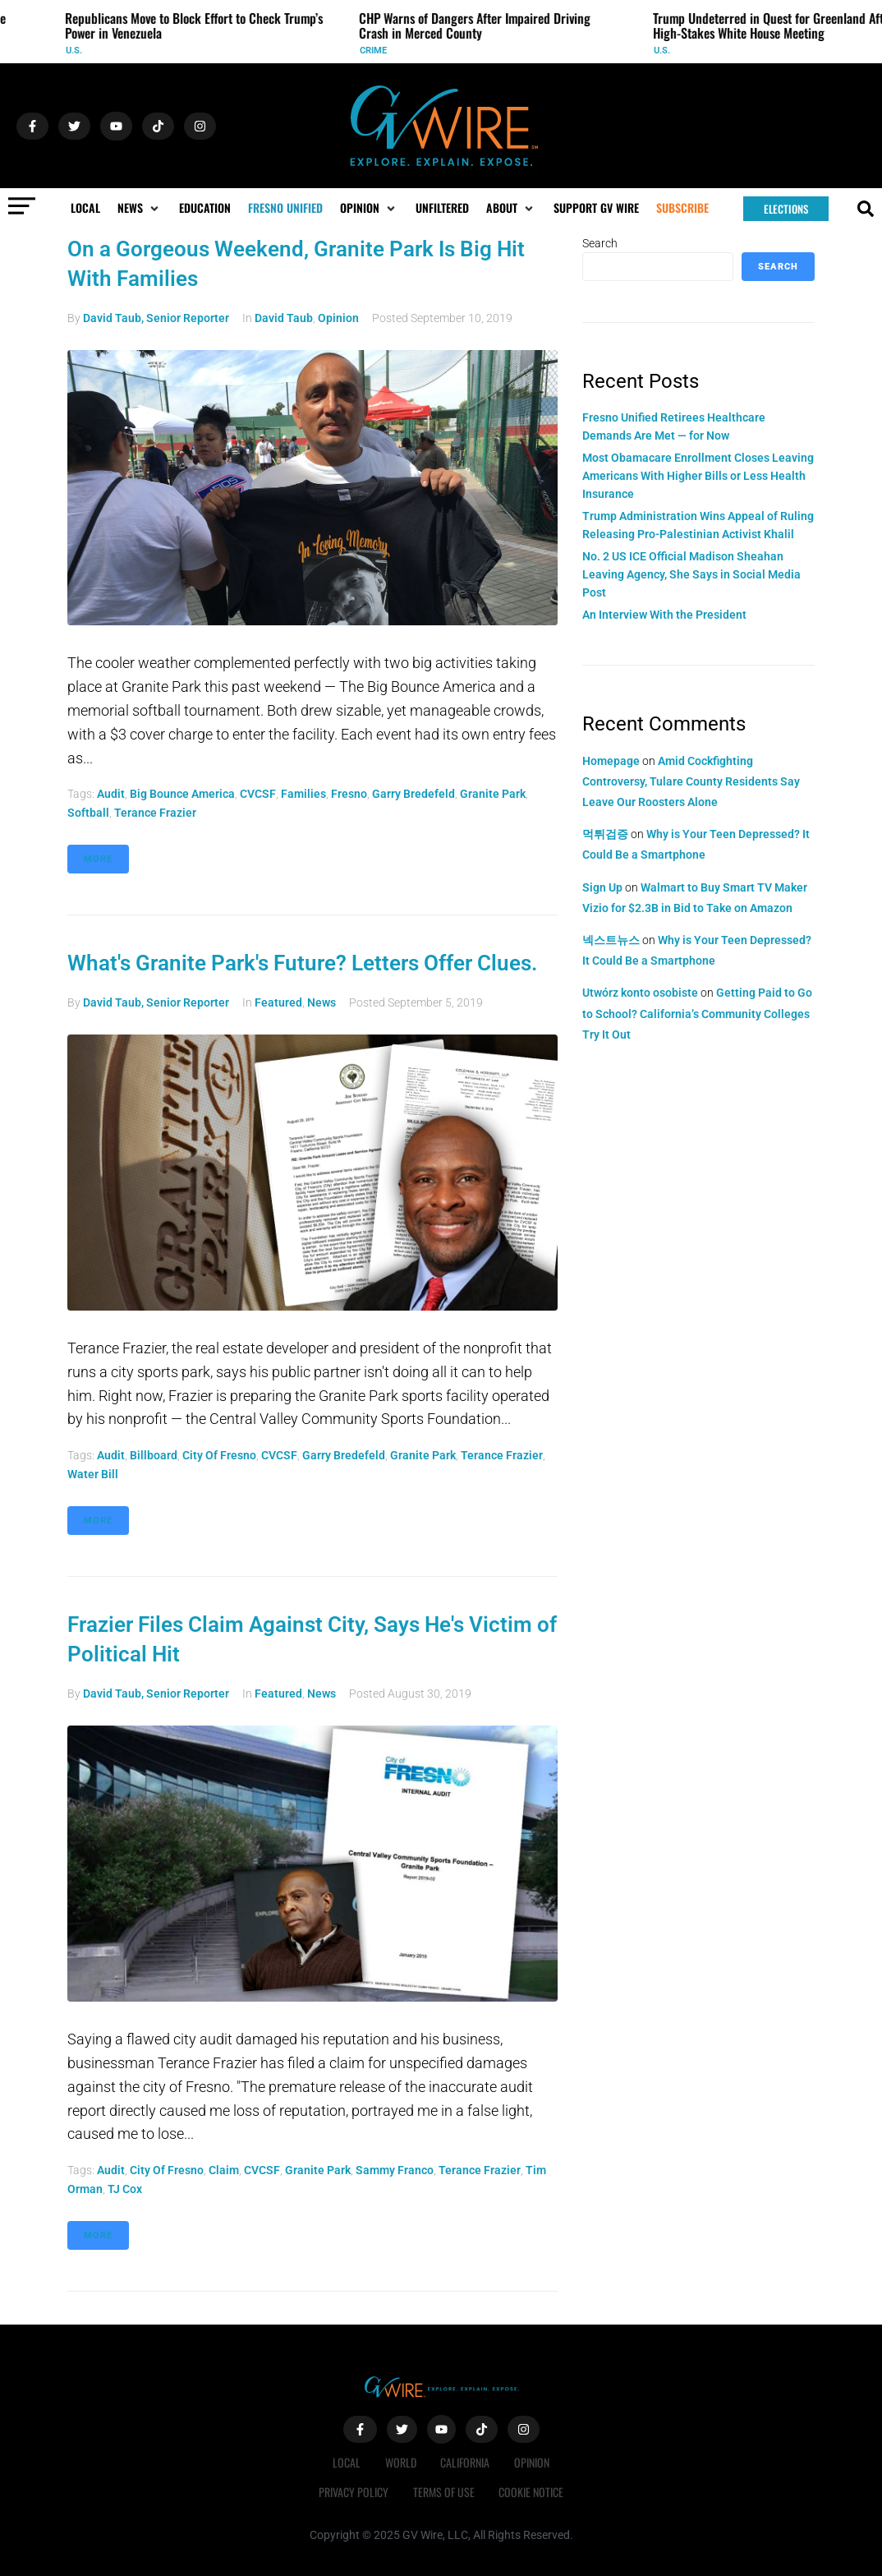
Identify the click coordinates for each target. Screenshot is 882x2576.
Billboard (153, 1455)
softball (88, 812)
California (465, 2462)
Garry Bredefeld (413, 793)
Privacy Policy (353, 2491)
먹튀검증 (605, 834)
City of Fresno (219, 1455)
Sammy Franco (395, 2170)
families (303, 793)
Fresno (349, 793)
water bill (92, 1474)
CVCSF (258, 793)
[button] (139, 208)
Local (347, 2462)
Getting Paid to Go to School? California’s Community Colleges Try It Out (697, 1013)
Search (600, 243)
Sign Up (602, 887)
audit (111, 793)
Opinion (338, 318)
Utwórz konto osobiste (640, 992)
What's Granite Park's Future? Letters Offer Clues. (302, 963)
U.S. (80, 50)
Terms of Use (444, 2491)
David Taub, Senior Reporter (156, 318)
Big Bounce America (182, 793)
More (98, 859)
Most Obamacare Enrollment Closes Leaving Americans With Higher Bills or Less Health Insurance (698, 476)
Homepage (611, 760)
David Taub (284, 318)
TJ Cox (125, 2189)
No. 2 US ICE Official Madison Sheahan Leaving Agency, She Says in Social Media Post (691, 575)
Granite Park (493, 793)
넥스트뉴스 (611, 940)
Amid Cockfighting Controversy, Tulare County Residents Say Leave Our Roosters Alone (691, 781)
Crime (379, 50)
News (321, 1002)
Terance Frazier (155, 812)
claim (224, 2170)
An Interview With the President (664, 614)
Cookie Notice (531, 2491)
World (400, 2462)
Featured (278, 1002)
